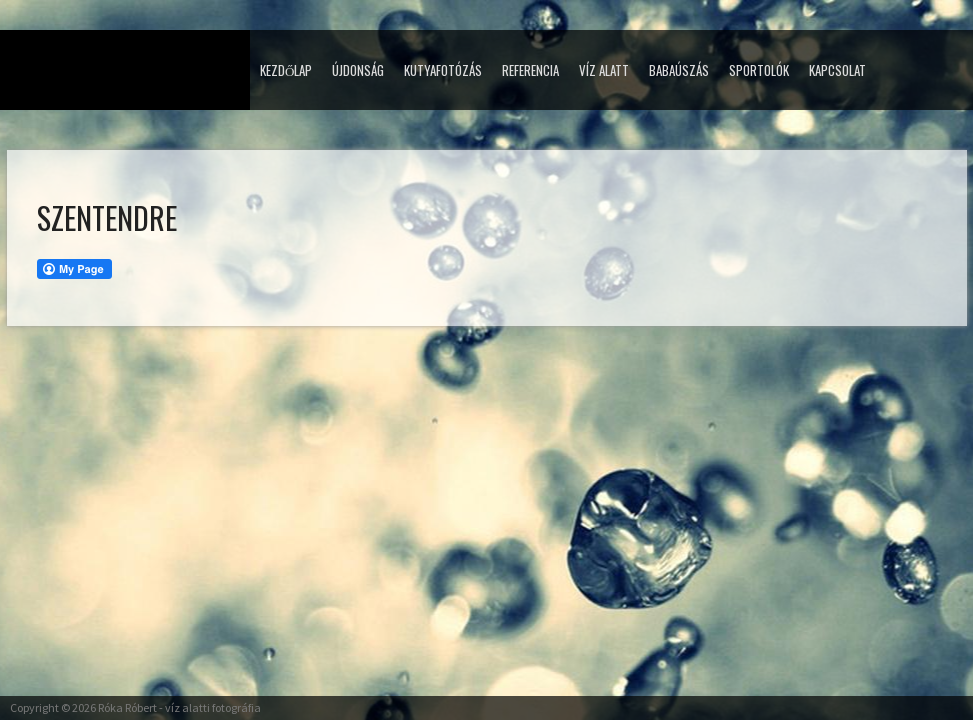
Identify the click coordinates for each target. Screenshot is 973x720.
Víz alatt (604, 70)
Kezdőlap (286, 70)
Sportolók (759, 70)
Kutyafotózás (443, 70)
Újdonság (358, 70)
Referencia (530, 70)
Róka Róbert (127, 707)
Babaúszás (679, 70)
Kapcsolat (837, 70)
